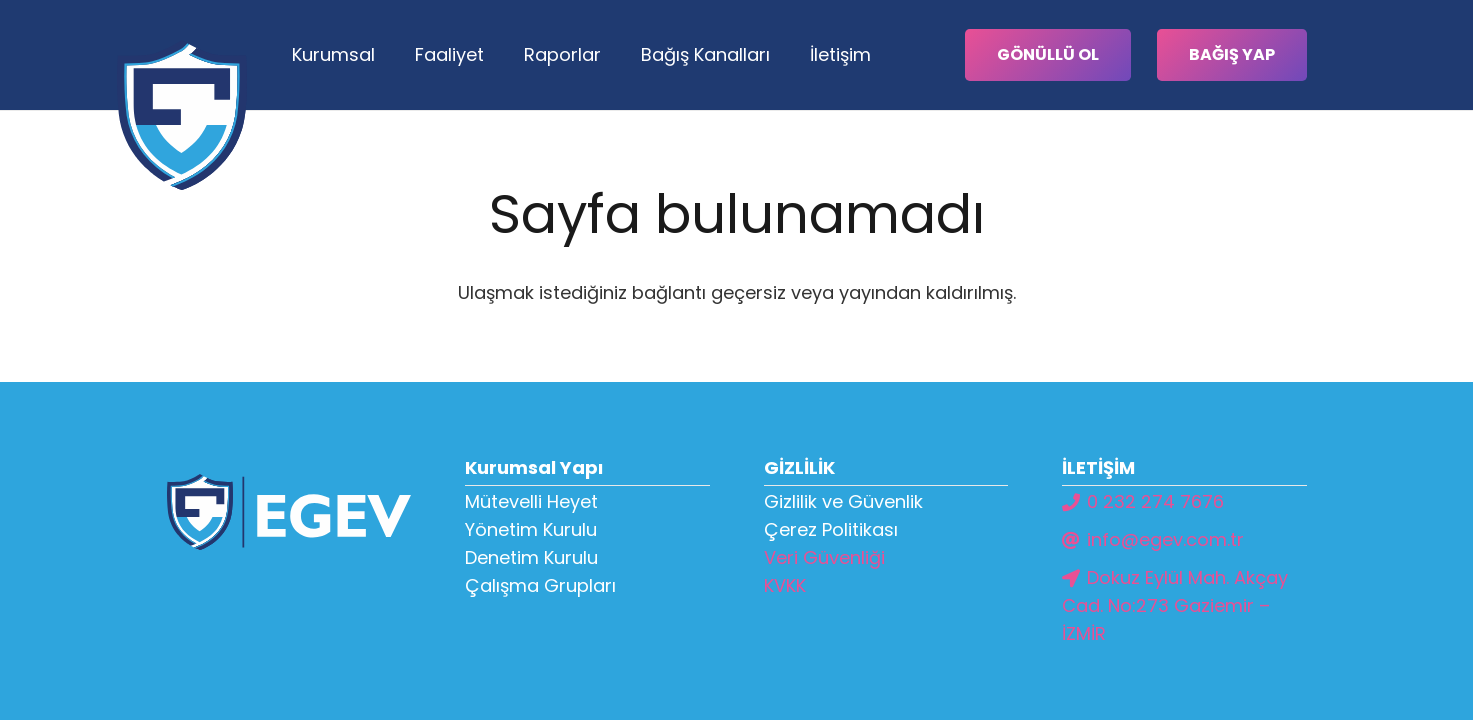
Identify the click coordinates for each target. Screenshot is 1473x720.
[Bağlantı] (182, 115)
